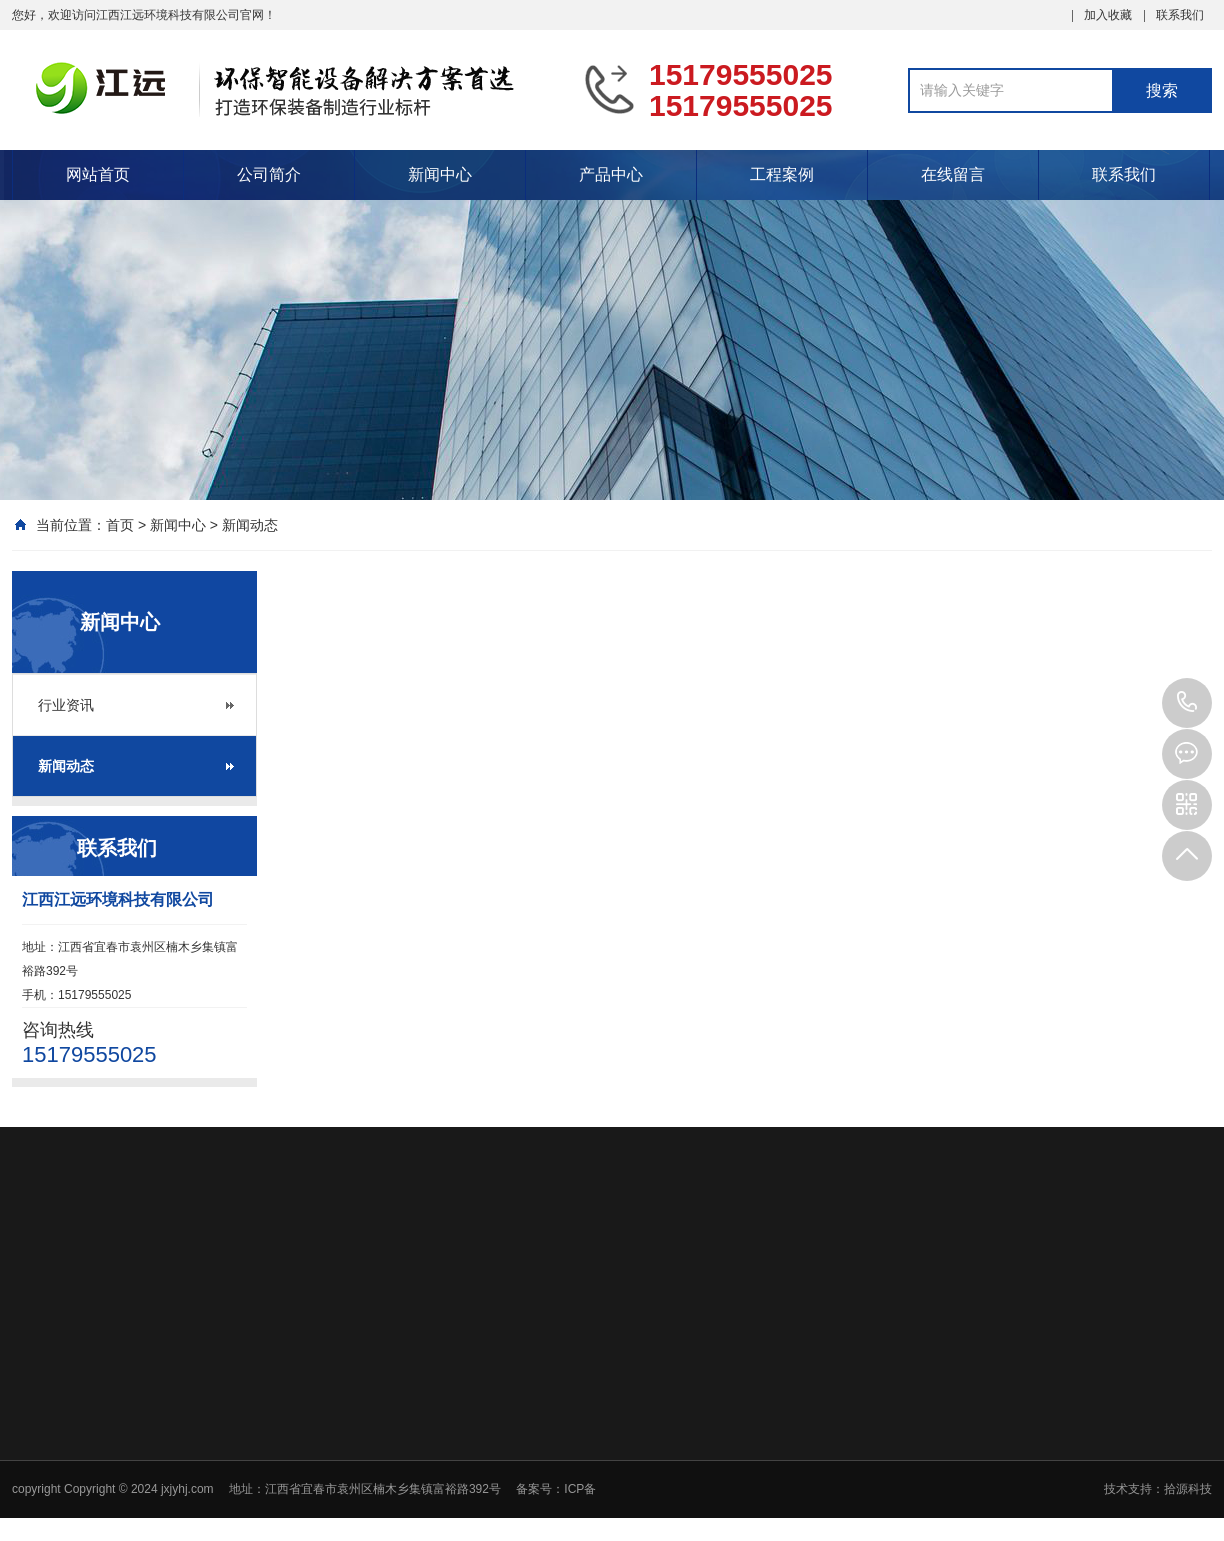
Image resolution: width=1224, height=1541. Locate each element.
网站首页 (98, 174)
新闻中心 (440, 174)
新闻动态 (250, 525)
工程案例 (782, 174)
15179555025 (1187, 703)
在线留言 (953, 174)
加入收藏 (1108, 15)
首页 (120, 525)
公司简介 (269, 174)
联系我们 (1180, 15)
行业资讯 (66, 705)
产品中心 (611, 174)
